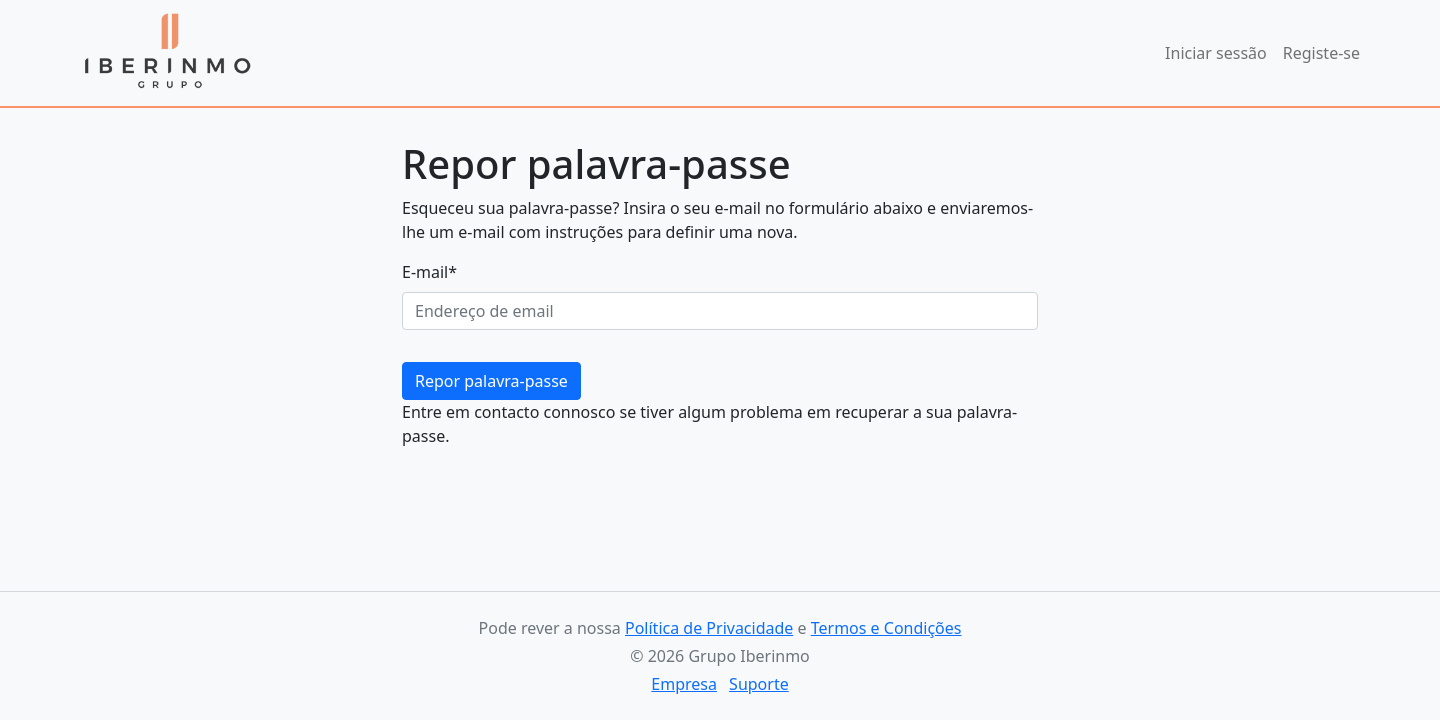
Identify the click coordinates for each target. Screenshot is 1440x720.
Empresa (684, 684)
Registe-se (1321, 53)
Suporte (759, 684)
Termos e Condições (886, 628)
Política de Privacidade (709, 628)
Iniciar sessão (1216, 53)
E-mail (429, 272)
